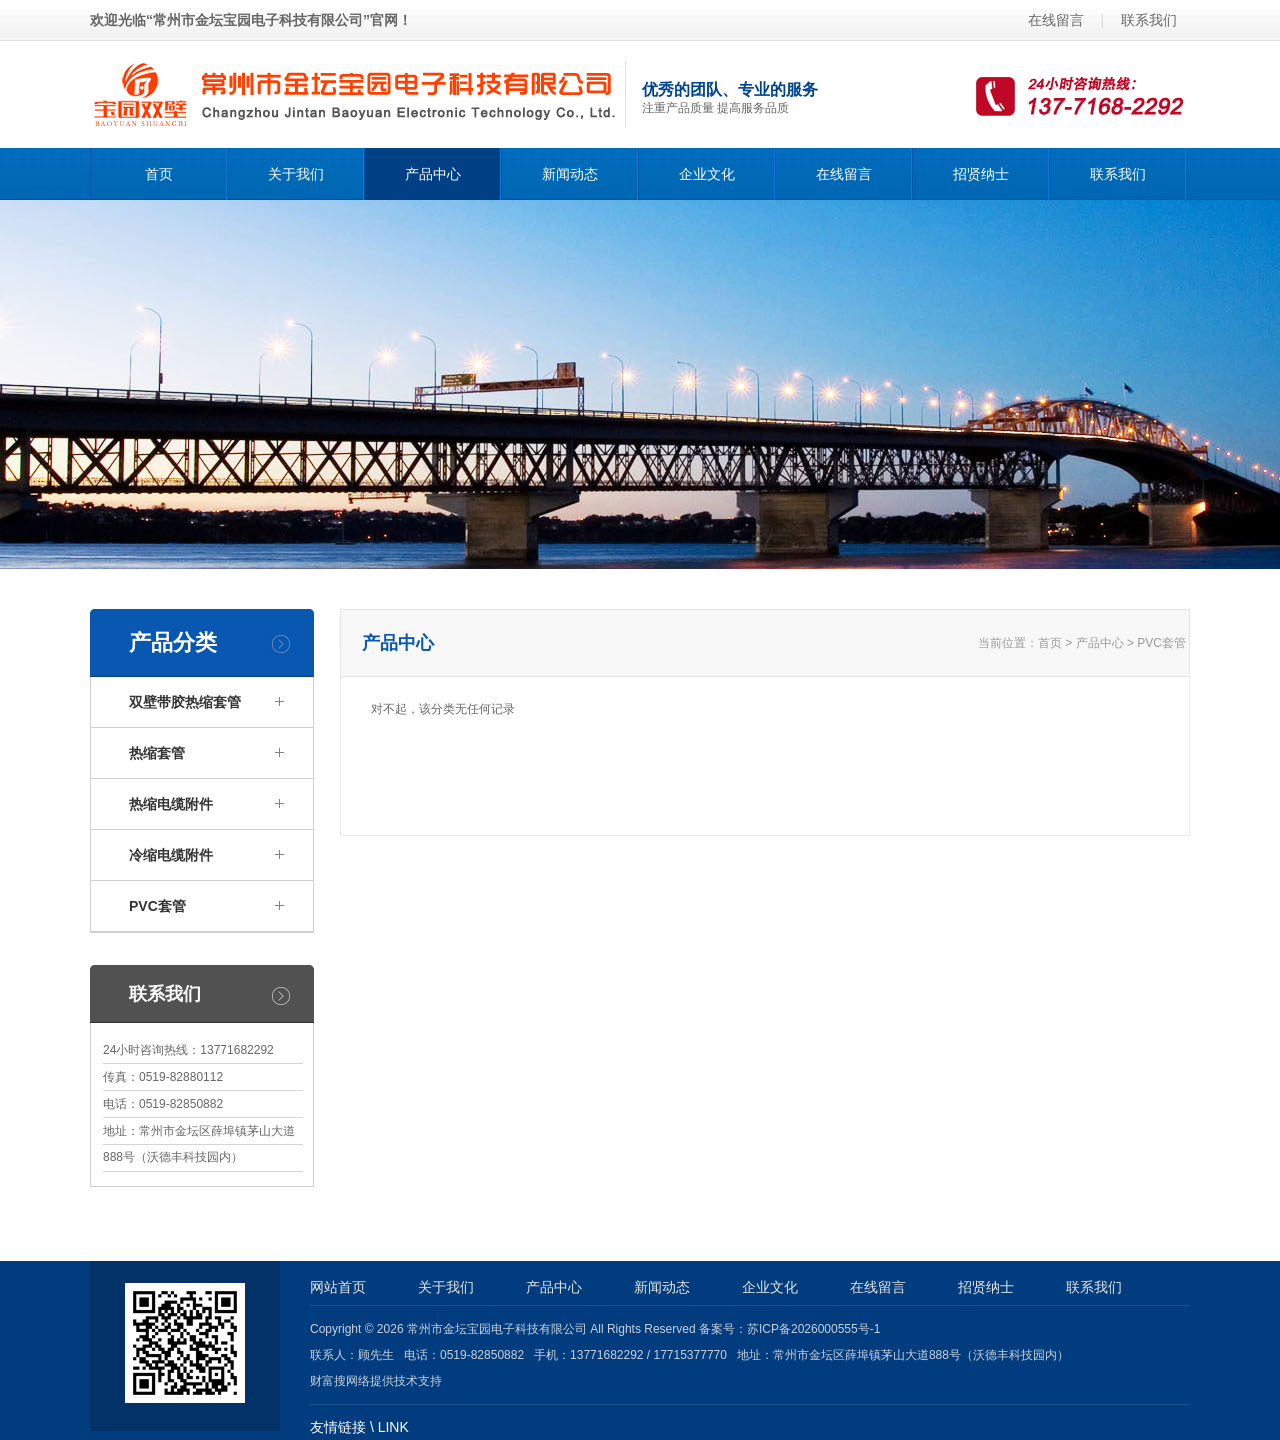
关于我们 (296, 174)
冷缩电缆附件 (171, 855)
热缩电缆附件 (171, 804)
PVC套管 (1161, 643)
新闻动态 (570, 174)
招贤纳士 (981, 174)
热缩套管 (157, 753)
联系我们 (1149, 20)
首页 (159, 174)
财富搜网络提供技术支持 (376, 1381)
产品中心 (433, 174)
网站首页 (338, 1287)
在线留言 (1056, 20)
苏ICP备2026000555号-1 (813, 1329)
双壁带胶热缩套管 (185, 702)
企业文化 (707, 174)
